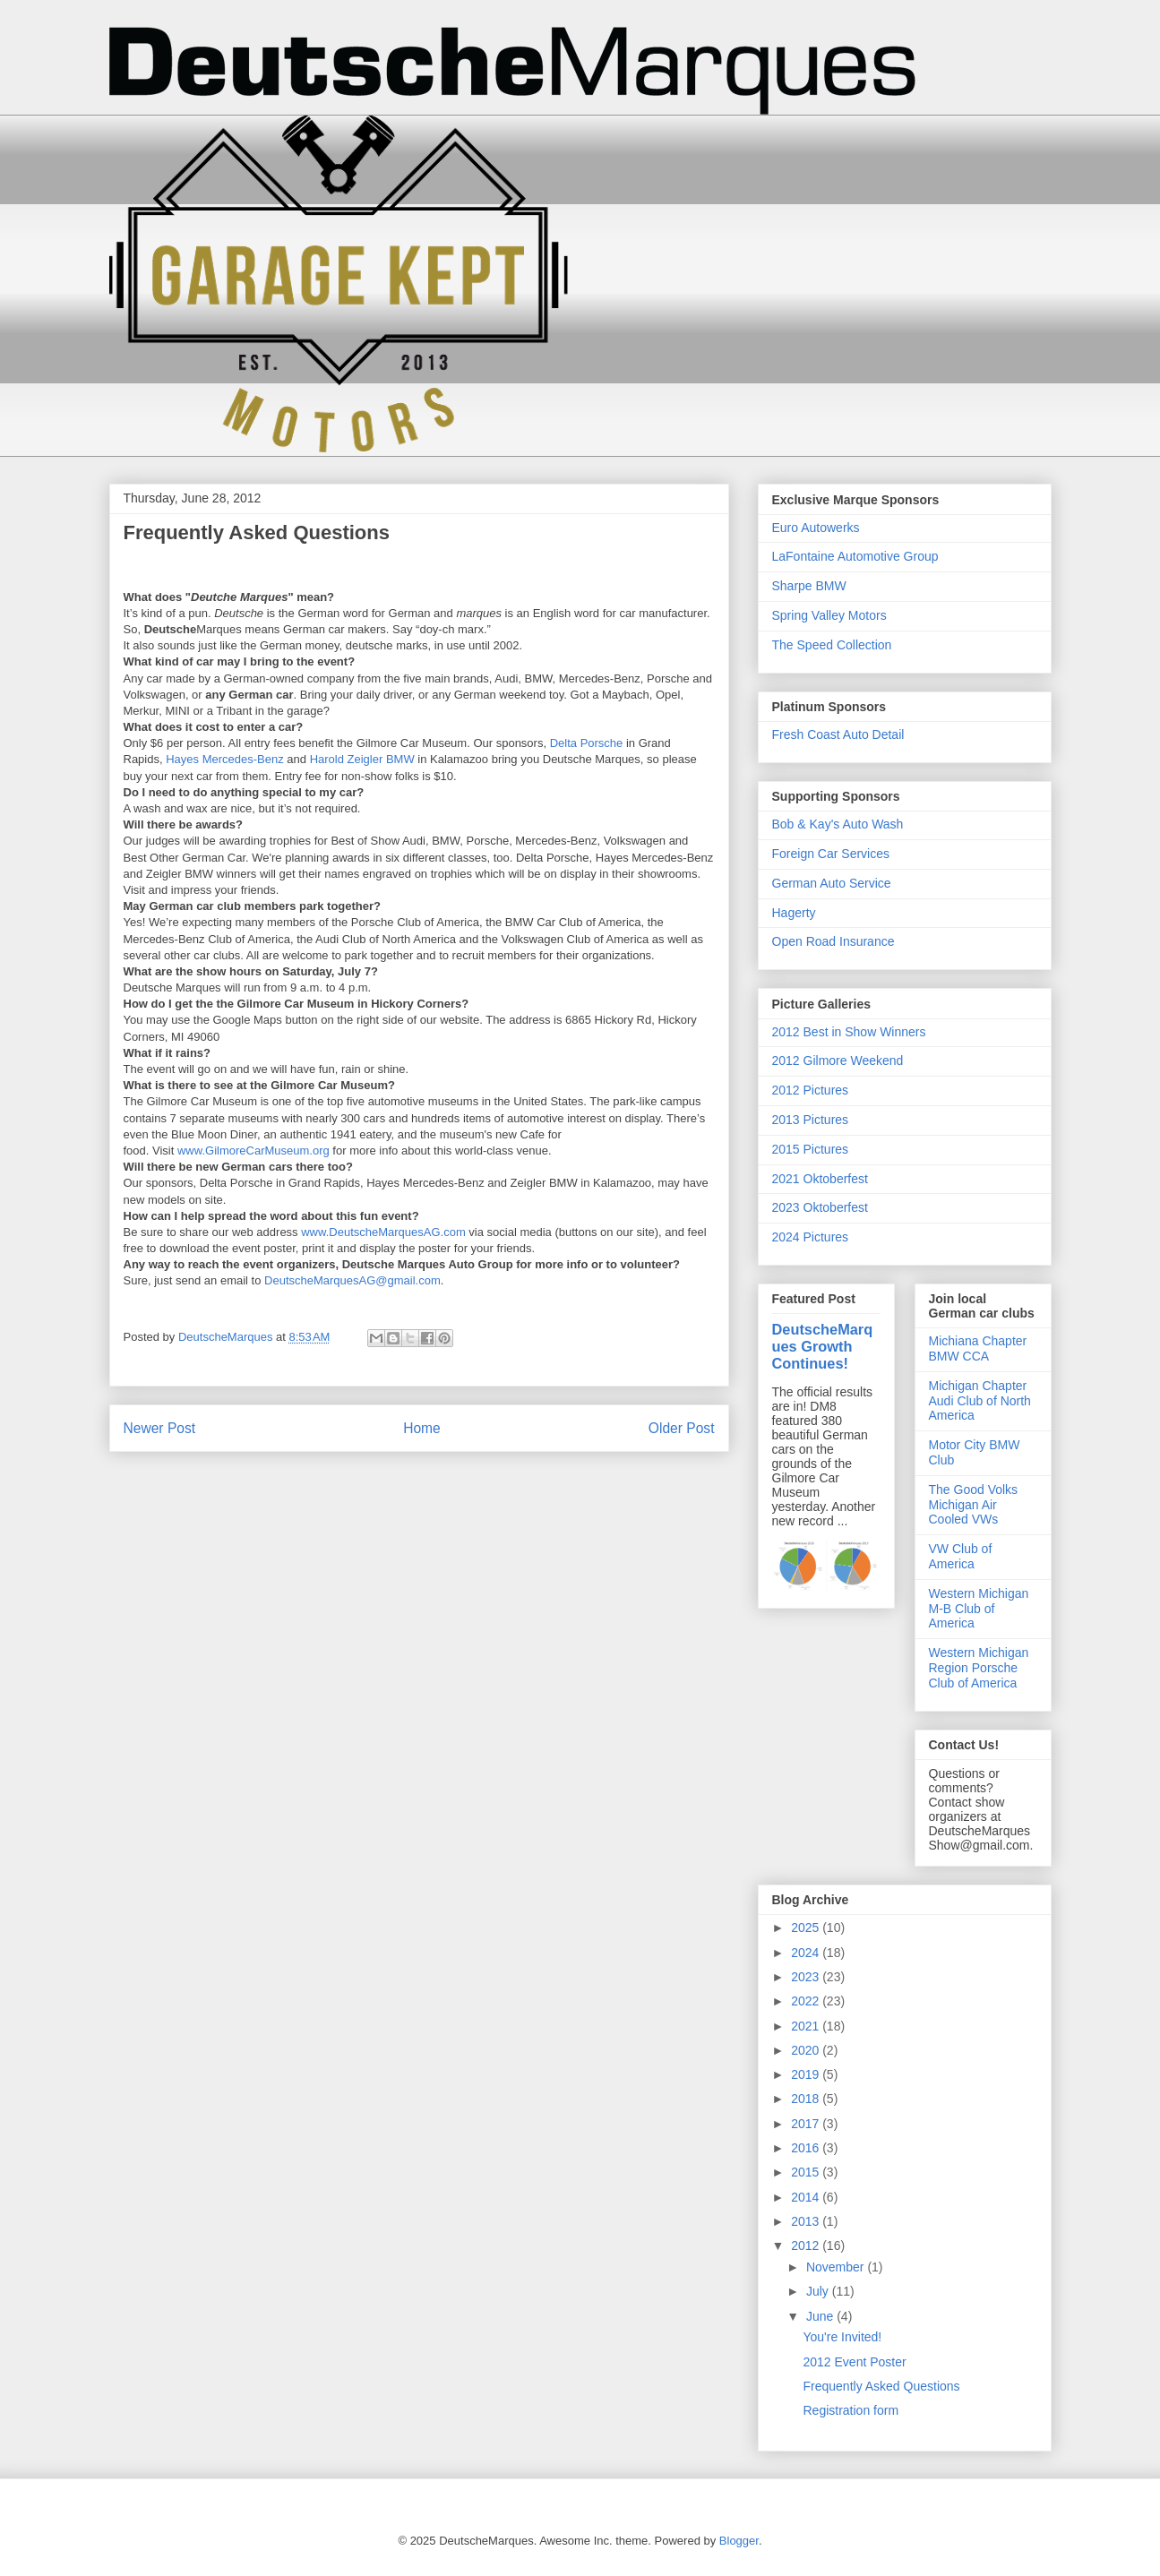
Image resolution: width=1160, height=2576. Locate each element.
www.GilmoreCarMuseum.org (253, 1150)
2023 (806, 1977)
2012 (806, 2245)
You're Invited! (842, 2337)
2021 (806, 2026)
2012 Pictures (810, 1090)
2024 (806, 1952)
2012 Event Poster (854, 2362)
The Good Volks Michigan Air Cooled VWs (973, 1504)
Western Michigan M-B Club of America (979, 1608)
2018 (806, 2098)
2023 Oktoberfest (820, 1207)
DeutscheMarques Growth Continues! (822, 1346)
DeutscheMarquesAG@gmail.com (352, 1280)
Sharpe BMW (809, 586)
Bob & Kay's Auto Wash (838, 824)
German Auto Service (831, 883)
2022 (806, 2001)
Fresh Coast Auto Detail (838, 734)
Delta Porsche (586, 743)
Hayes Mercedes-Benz (225, 759)
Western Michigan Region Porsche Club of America (979, 1667)
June (821, 2316)
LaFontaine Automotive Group (855, 556)
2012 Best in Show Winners (849, 1032)
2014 (806, 2197)
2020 (806, 2050)
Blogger (739, 2540)
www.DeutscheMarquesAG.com (383, 1232)
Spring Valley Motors (829, 615)
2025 (806, 1927)
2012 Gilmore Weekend (838, 1060)
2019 (806, 2074)
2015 (806, 2172)
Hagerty (794, 913)
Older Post (682, 1428)
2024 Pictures (810, 1237)
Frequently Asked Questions (881, 2386)
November (836, 2267)
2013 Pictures (810, 1119)
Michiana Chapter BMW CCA (978, 1348)
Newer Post (160, 1428)
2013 (806, 2221)
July (819, 2291)
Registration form (850, 2410)
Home (422, 1428)
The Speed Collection (832, 645)
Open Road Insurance (833, 941)
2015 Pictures (810, 1149)
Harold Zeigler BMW (362, 759)
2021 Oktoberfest (820, 1179)
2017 (806, 2124)
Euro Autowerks (816, 527)
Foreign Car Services (831, 853)
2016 (806, 2148)
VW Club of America (960, 1556)
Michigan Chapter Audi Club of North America (980, 1400)
